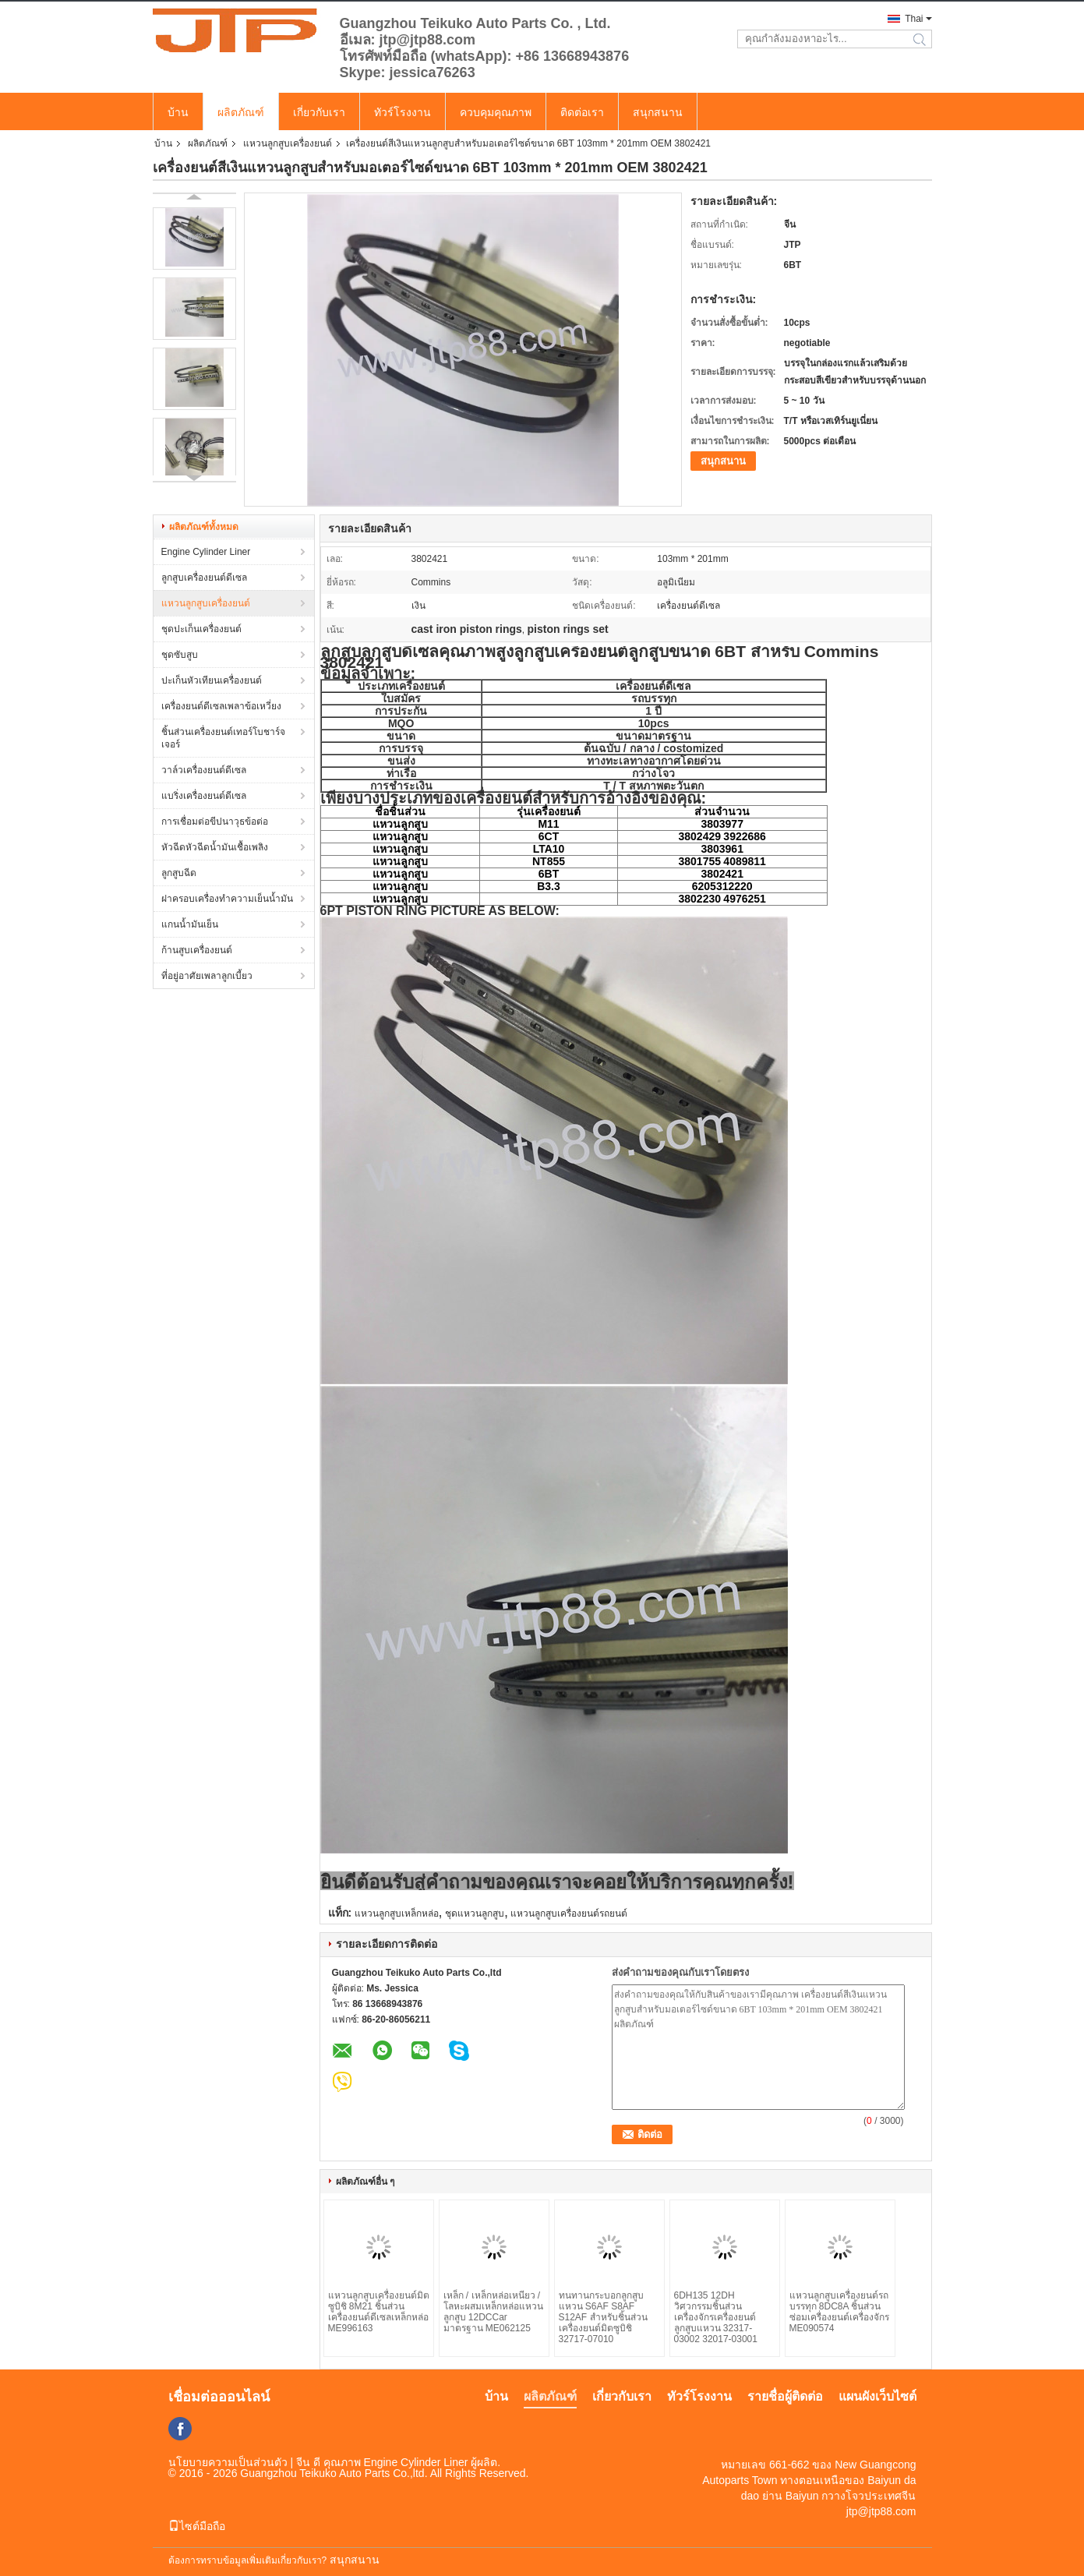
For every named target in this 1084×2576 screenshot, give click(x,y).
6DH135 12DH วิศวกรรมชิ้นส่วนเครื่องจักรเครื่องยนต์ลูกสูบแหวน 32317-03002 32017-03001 (715, 2317)
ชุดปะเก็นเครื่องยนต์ (201, 629)
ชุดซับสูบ (179, 654)
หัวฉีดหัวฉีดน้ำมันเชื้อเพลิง (214, 847)
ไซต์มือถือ (196, 2526)
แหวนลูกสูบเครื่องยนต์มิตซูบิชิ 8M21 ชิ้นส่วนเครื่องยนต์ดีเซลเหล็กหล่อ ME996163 (378, 2312)
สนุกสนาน (658, 112)
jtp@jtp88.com (881, 2511)
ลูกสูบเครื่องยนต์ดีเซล (204, 577)
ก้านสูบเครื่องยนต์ (196, 950)
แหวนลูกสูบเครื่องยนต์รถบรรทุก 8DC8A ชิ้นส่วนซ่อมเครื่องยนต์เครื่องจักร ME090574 (839, 2312)
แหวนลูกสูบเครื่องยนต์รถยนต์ (568, 1913)
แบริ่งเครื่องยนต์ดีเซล (203, 795)
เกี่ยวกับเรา (319, 112)
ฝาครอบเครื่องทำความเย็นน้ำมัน (227, 898)
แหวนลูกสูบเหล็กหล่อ (397, 1913)
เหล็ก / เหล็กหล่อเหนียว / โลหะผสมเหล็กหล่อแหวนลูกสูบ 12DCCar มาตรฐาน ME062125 (493, 2312)
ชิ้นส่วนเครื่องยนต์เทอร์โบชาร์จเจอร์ (223, 738)
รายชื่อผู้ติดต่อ (785, 2396)
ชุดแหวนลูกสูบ (474, 1913)
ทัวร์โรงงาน (402, 112)
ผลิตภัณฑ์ (240, 112)
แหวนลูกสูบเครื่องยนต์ (287, 143)
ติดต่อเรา (582, 112)
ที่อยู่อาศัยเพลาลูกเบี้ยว (206, 975)
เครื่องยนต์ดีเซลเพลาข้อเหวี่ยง (221, 706)
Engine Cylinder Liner (206, 551)
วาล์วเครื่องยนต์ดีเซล (203, 770)
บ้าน (178, 112)
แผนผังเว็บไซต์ (877, 2396)
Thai (914, 18)
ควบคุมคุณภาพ (495, 112)
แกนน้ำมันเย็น (189, 924)
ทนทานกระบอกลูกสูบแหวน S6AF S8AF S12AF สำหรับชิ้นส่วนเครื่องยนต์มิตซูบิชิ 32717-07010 (603, 2317)
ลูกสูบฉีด (178, 873)
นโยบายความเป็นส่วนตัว (228, 2462)
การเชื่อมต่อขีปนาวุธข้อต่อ (214, 821)
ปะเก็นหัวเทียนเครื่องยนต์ (211, 680)
